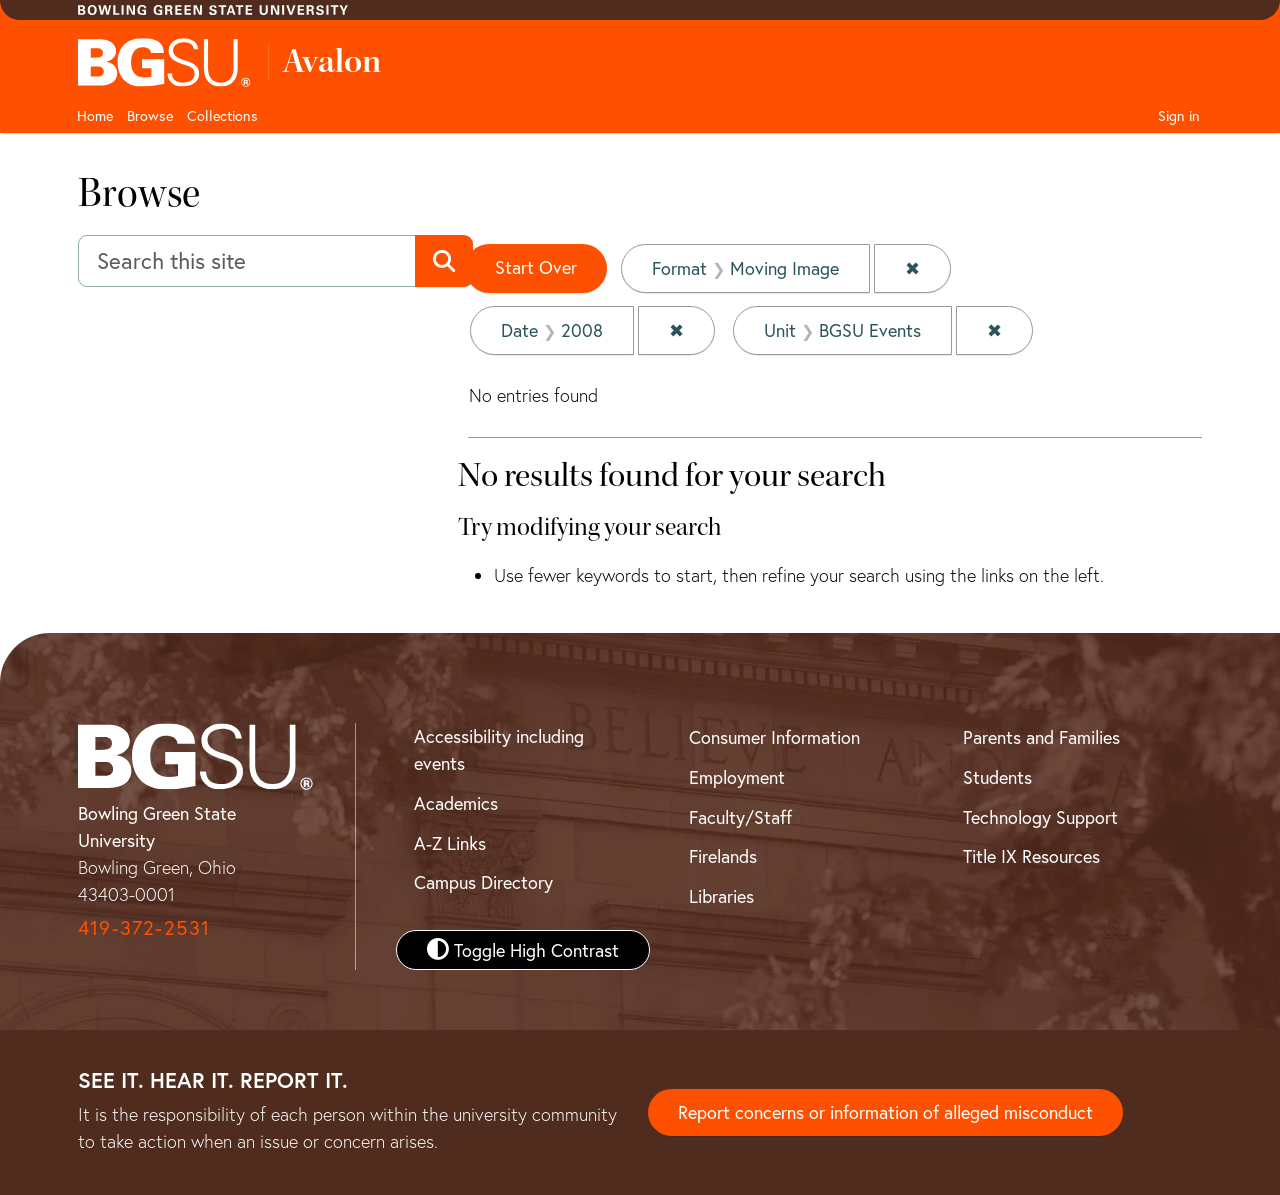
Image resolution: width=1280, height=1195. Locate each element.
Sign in (1179, 115)
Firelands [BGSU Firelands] (723, 856)
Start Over (536, 267)
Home (95, 115)
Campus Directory (483, 882)
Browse (150, 115)
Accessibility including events (499, 749)
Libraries (721, 896)
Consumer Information (774, 737)
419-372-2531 (144, 927)
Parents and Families (1041, 737)
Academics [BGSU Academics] (456, 803)
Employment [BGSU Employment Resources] (737, 777)
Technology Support (1040, 817)
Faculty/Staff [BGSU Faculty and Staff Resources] (740, 817)
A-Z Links (450, 843)
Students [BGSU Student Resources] (997, 777)
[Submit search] (443, 261)
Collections (222, 115)
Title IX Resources (1031, 856)
